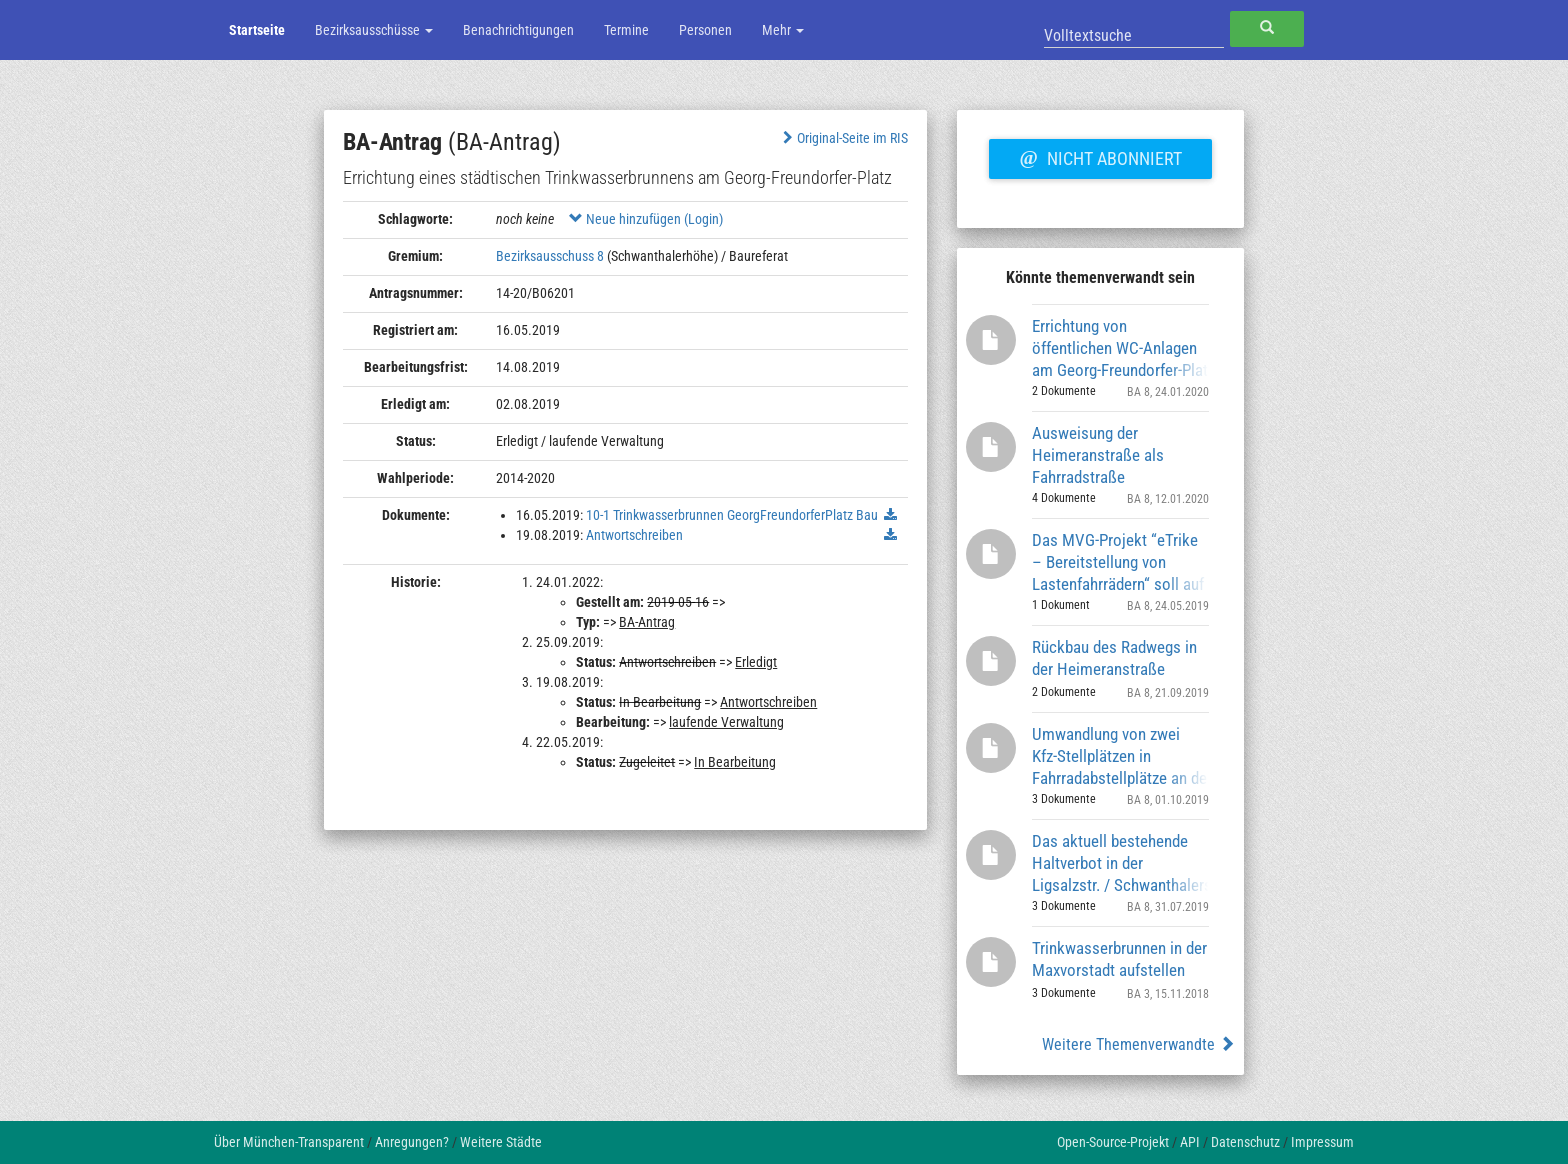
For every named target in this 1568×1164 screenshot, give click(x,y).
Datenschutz (1245, 1142)
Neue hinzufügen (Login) (646, 219)
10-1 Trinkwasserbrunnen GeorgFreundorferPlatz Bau (732, 515)
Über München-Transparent (289, 1142)
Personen (705, 30)
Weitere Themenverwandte (1138, 1044)
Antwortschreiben (634, 535)
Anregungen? (412, 1142)
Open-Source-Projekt (1113, 1142)
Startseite (257, 30)
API (1190, 1142)
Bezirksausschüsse (374, 30)
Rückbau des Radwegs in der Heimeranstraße (1114, 658)
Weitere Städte (501, 1142)
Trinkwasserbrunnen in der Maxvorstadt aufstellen (1119, 959)
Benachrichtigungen (518, 30)
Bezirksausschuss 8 (550, 256)
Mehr (783, 30)
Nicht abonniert (1100, 156)
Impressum (1322, 1142)
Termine (626, 30)
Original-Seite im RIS (843, 138)
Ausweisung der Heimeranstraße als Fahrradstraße (1098, 454)
